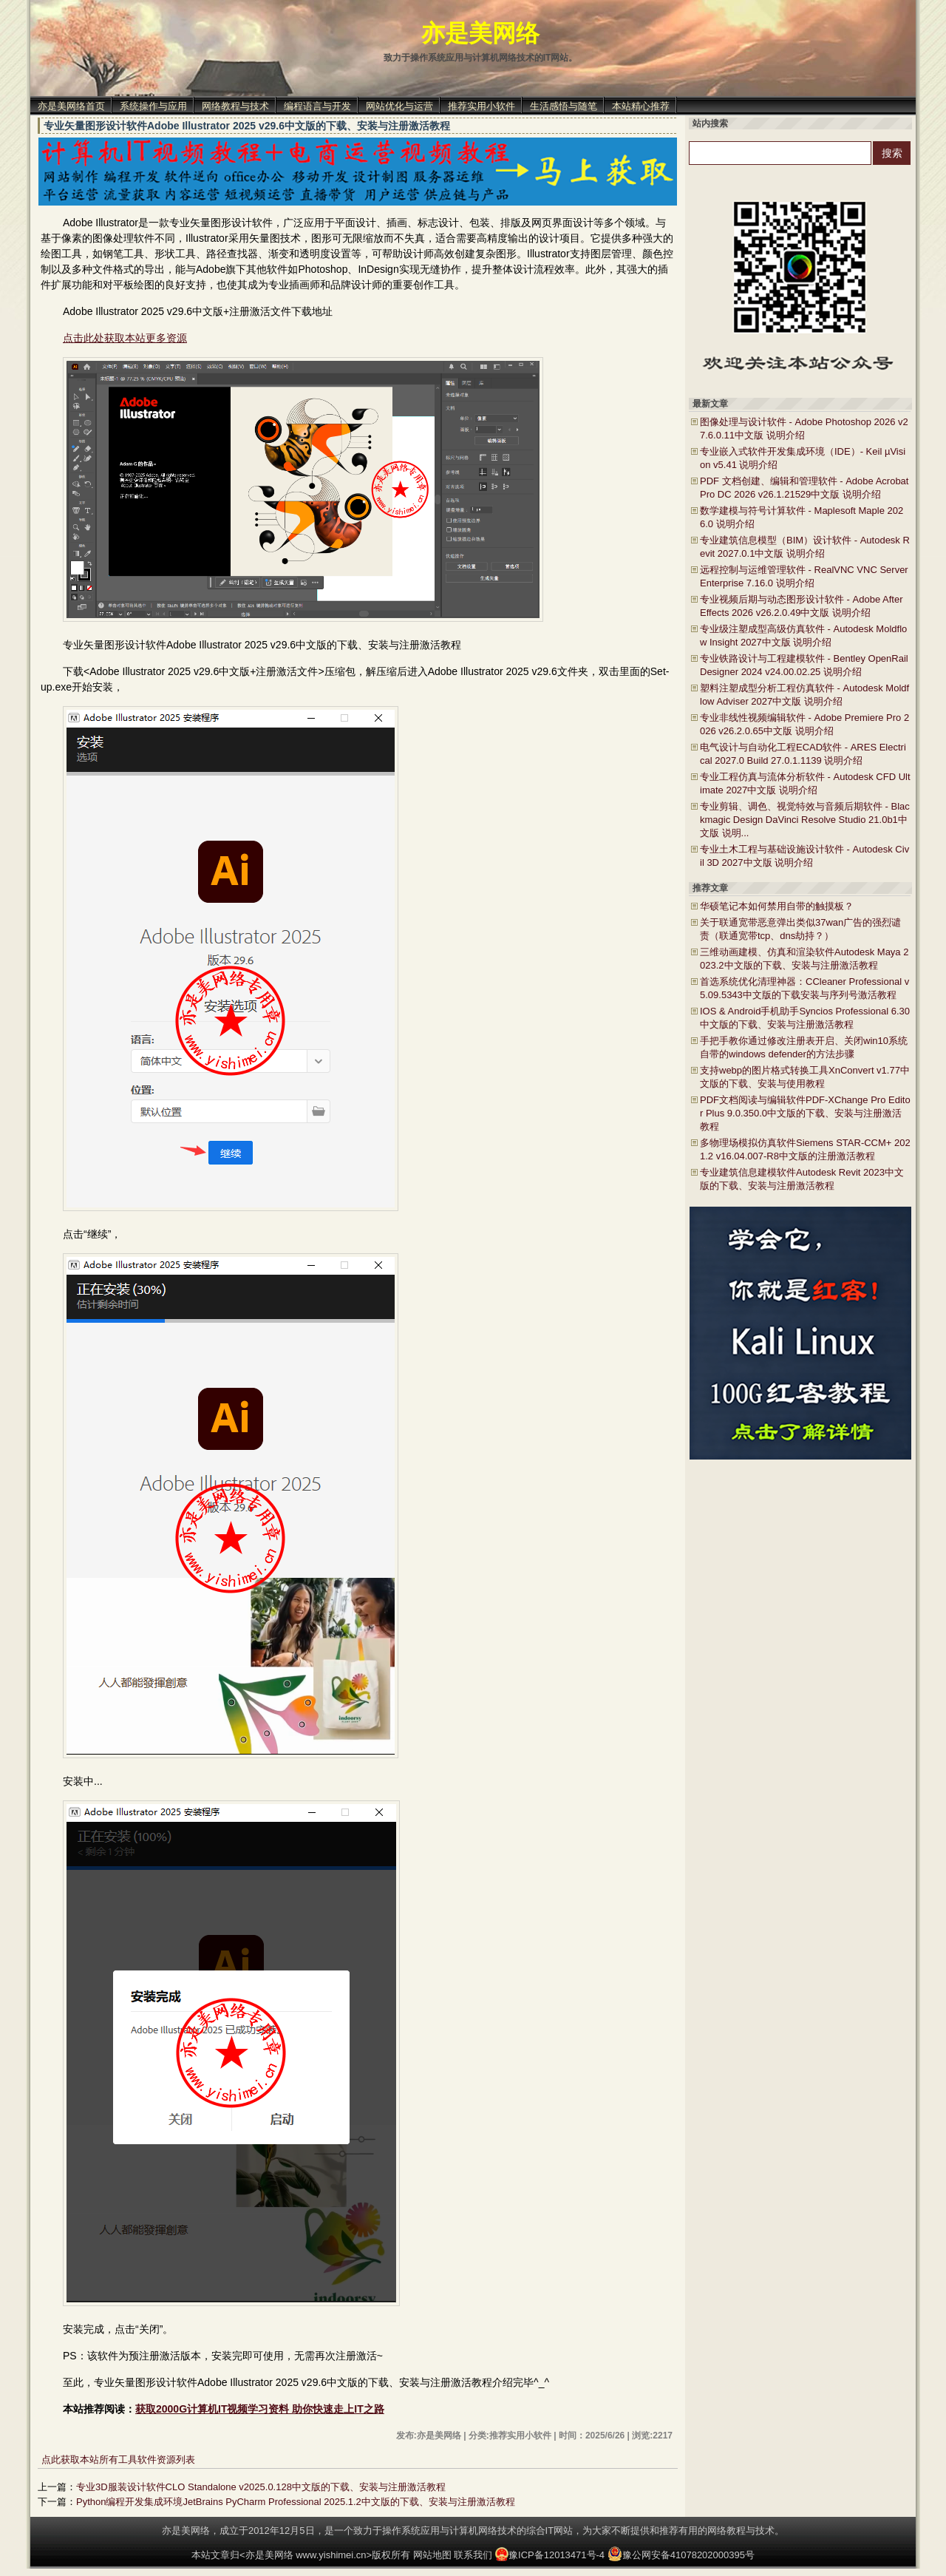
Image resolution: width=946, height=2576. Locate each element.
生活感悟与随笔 (563, 106)
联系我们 (473, 2554)
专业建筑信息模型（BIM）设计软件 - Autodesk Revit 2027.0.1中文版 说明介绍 (805, 547)
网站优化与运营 (399, 106)
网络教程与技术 (235, 106)
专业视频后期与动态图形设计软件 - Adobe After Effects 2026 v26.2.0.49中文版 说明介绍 (801, 606)
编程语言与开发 (317, 106)
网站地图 (432, 2554)
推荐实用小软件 (481, 106)
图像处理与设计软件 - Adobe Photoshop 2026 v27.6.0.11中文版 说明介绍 (804, 428)
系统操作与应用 (153, 106)
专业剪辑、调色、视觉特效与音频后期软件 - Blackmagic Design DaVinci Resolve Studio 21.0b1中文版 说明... (805, 819)
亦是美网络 (480, 33)
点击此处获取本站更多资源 (125, 338)
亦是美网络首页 (71, 106)
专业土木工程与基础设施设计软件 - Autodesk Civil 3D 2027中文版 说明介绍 (804, 856)
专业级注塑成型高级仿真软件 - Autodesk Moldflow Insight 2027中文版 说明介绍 (803, 635)
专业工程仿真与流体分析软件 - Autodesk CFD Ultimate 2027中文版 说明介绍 (805, 783)
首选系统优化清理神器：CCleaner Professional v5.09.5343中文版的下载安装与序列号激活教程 (804, 988)
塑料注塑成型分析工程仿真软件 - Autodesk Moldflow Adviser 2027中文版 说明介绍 (804, 694)
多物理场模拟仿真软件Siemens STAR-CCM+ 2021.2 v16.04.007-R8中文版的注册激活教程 (805, 1149)
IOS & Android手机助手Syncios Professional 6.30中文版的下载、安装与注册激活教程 (805, 1018)
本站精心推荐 (641, 106)
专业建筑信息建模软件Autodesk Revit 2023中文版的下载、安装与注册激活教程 (802, 1179)
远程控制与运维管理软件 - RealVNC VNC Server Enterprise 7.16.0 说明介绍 (804, 576)
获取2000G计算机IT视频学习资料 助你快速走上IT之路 (259, 2409)
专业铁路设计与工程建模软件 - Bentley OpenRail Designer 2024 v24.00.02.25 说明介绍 (804, 665)
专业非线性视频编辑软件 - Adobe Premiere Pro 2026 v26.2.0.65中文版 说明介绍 (804, 724)
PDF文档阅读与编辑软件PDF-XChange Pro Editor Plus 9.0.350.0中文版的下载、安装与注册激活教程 (805, 1113)
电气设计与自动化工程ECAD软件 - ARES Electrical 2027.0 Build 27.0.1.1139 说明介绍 (803, 754)
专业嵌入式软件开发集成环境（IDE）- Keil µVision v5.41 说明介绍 (802, 458)
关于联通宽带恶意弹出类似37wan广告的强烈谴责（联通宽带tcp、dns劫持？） (800, 929)
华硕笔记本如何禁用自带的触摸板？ (777, 906)
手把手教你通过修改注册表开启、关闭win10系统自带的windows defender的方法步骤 (804, 1047)
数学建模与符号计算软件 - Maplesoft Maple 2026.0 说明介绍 (801, 517)
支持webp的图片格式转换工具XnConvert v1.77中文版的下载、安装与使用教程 (805, 1077)
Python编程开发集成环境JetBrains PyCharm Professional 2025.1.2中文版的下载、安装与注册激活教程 (295, 2501)
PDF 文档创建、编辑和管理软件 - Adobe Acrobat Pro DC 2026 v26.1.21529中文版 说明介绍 (804, 487)
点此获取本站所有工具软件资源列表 (118, 2459)
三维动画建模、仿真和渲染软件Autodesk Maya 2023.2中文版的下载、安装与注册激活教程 (804, 958)
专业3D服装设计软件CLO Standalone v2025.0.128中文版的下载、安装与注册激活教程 (261, 2486)
